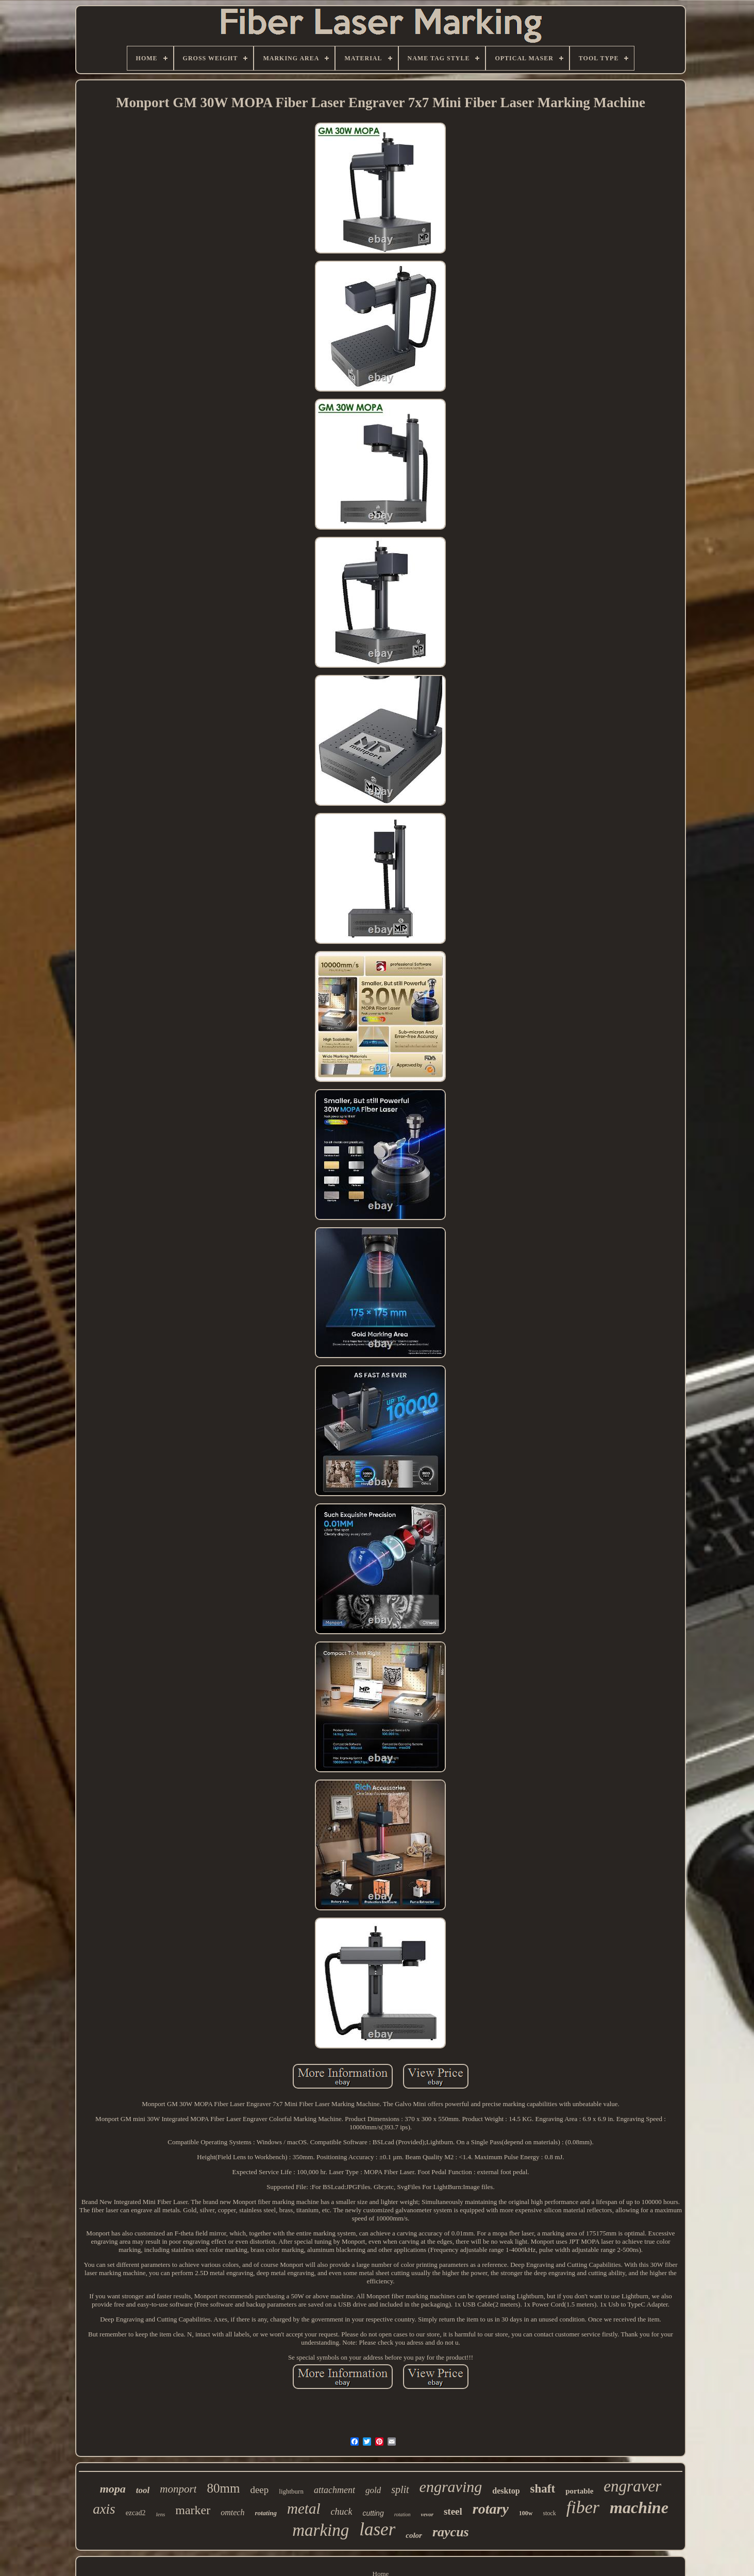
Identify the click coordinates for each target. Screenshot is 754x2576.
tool (142, 2490)
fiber (582, 2507)
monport (178, 2489)
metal (303, 2508)
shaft (543, 2488)
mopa (113, 2488)
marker (192, 2510)
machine (639, 2507)
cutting (372, 2513)
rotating (266, 2513)
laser (377, 2529)
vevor (427, 2514)
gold (373, 2490)
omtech (232, 2512)
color (414, 2535)
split (400, 2489)
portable (579, 2491)
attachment (334, 2490)
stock (549, 2513)
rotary (491, 2509)
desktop (506, 2490)
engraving (451, 2486)
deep (259, 2489)
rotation (402, 2514)
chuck (341, 2511)
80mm (223, 2488)
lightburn (291, 2491)
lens (160, 2514)
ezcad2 (136, 2513)
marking (320, 2530)
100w (526, 2513)
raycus (450, 2531)
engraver (632, 2486)
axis (104, 2509)
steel (453, 2511)
